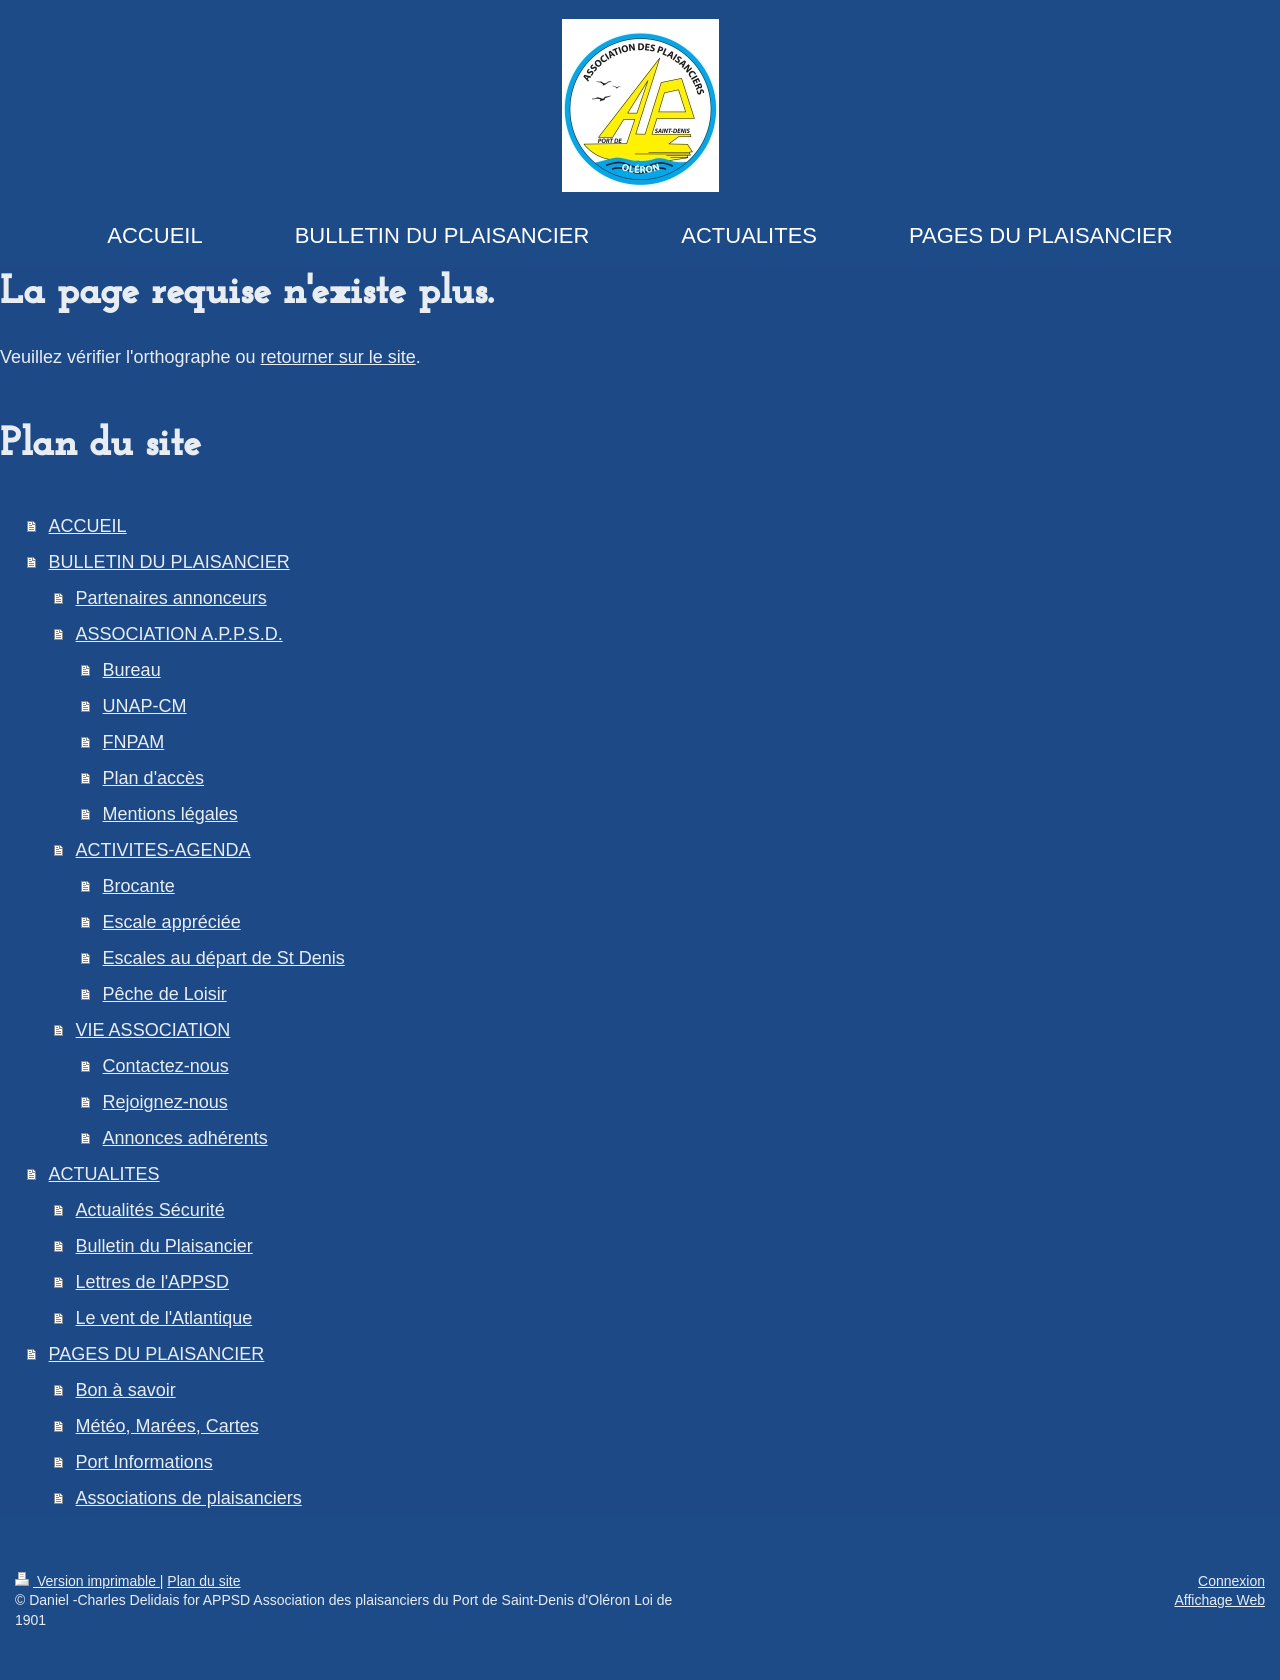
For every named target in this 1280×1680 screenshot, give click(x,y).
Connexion (1231, 1581)
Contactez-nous (166, 1066)
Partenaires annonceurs (171, 598)
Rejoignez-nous (165, 1102)
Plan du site (203, 1581)
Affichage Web (1219, 1600)
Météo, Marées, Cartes (167, 1426)
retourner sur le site (338, 357)
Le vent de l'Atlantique (164, 1318)
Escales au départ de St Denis (224, 958)
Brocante (139, 886)
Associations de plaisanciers (189, 1498)
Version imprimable (87, 1581)
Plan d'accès (154, 778)
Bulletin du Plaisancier (164, 1246)
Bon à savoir (126, 1390)
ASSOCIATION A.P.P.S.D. (179, 634)
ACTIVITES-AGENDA (163, 850)
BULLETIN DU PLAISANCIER (169, 562)
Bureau (132, 670)
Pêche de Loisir (165, 994)
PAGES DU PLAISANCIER (157, 1354)
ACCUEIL (88, 526)
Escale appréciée (172, 922)
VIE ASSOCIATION (153, 1030)
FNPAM (134, 742)
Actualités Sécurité (150, 1210)
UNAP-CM (145, 706)
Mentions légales (170, 814)
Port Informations (144, 1462)
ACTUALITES (104, 1174)
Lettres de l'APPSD (153, 1282)
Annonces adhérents (185, 1138)
